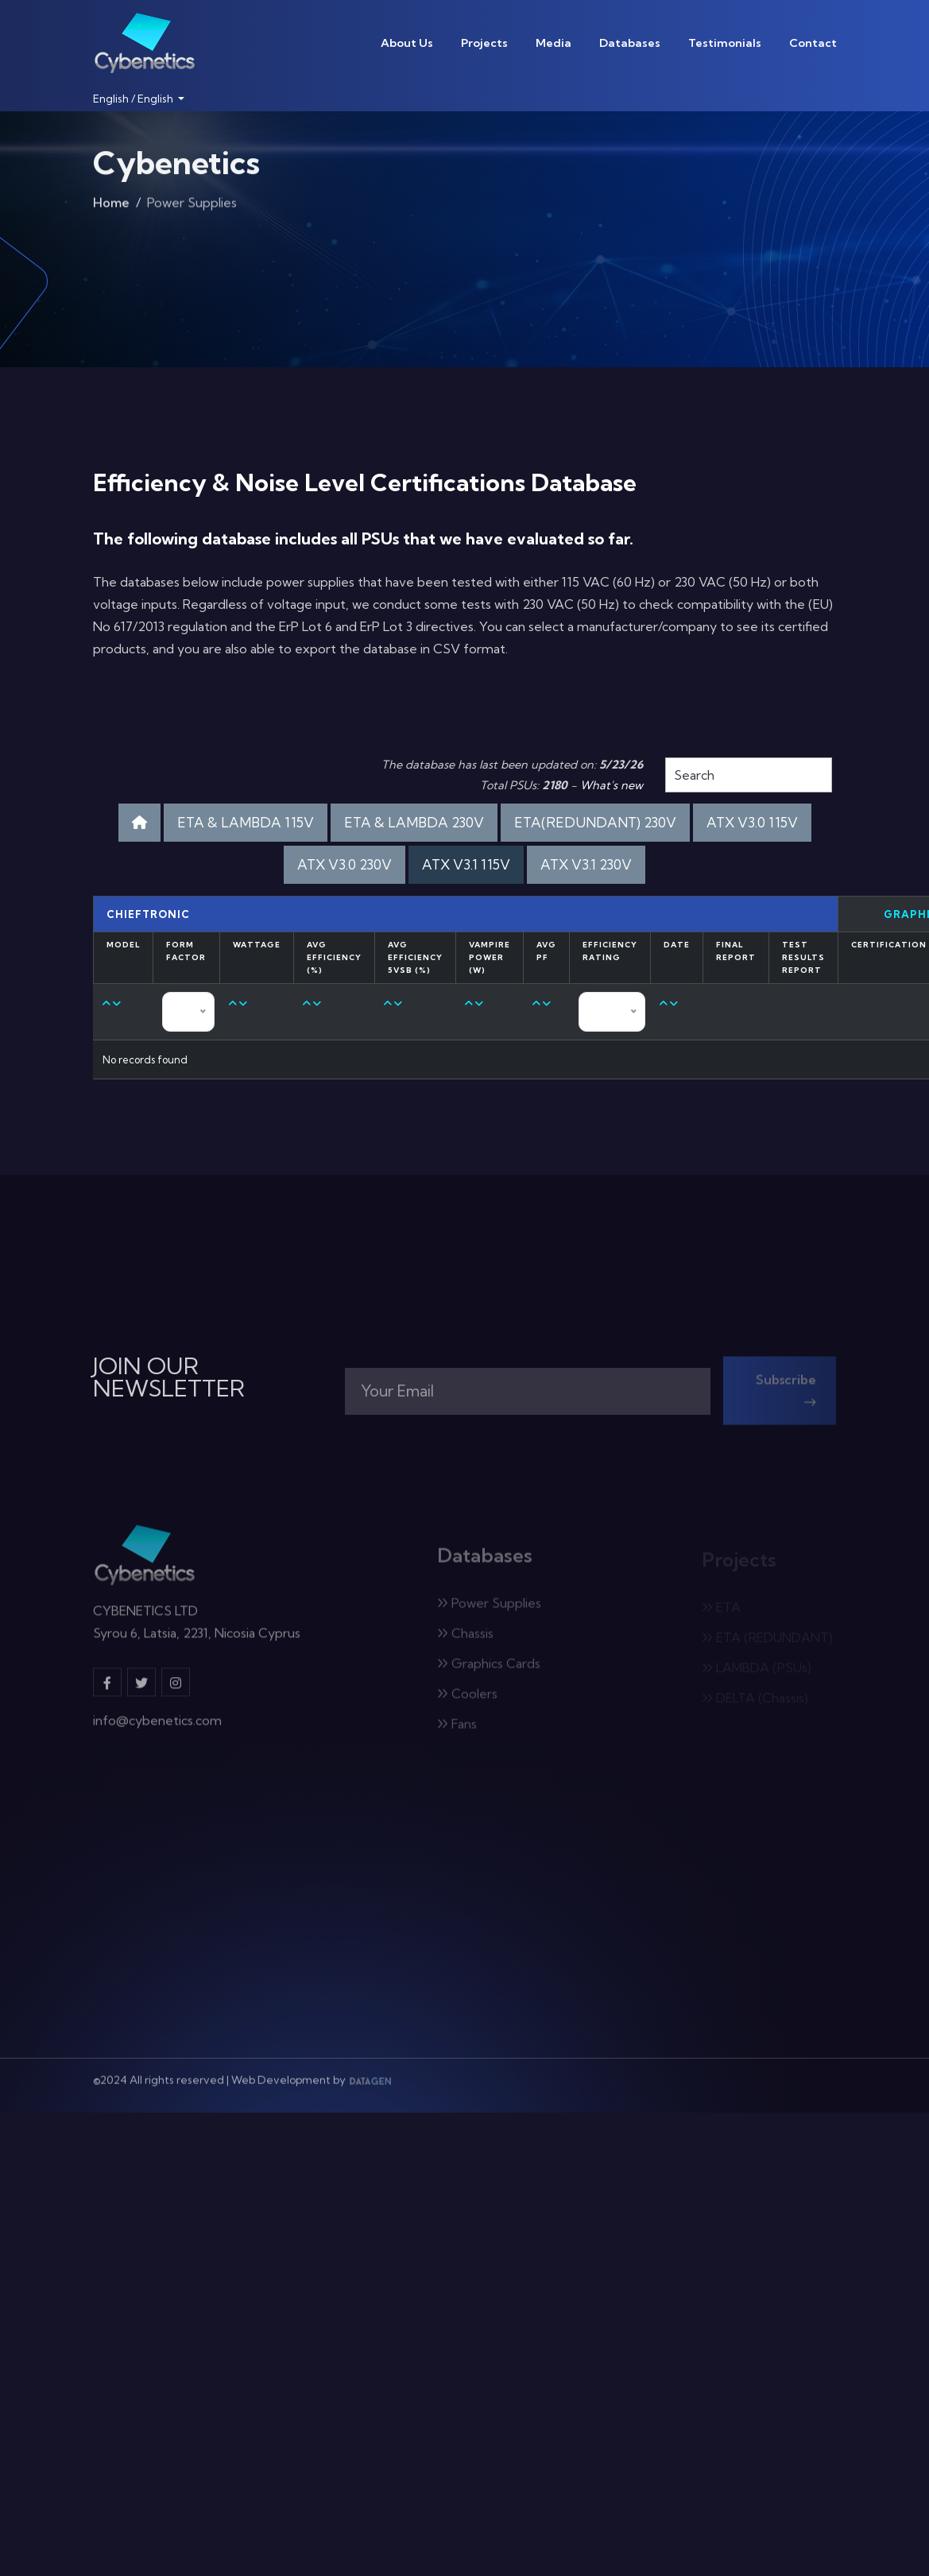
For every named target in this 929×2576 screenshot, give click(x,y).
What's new (611, 785)
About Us (407, 43)
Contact (813, 43)
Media (553, 43)
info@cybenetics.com (157, 1726)
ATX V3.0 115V (752, 822)
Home (111, 206)
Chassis (465, 1639)
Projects (484, 43)
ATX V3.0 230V (344, 864)
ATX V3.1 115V (466, 864)
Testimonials (724, 43)
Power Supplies (489, 1609)
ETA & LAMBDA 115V (245, 822)
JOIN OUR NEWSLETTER (169, 1377)
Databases (629, 43)
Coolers (467, 1699)
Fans (457, 1729)
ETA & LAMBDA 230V (414, 822)
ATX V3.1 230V (586, 864)
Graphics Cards (488, 1669)
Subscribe (786, 1396)
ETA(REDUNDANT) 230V (595, 822)
